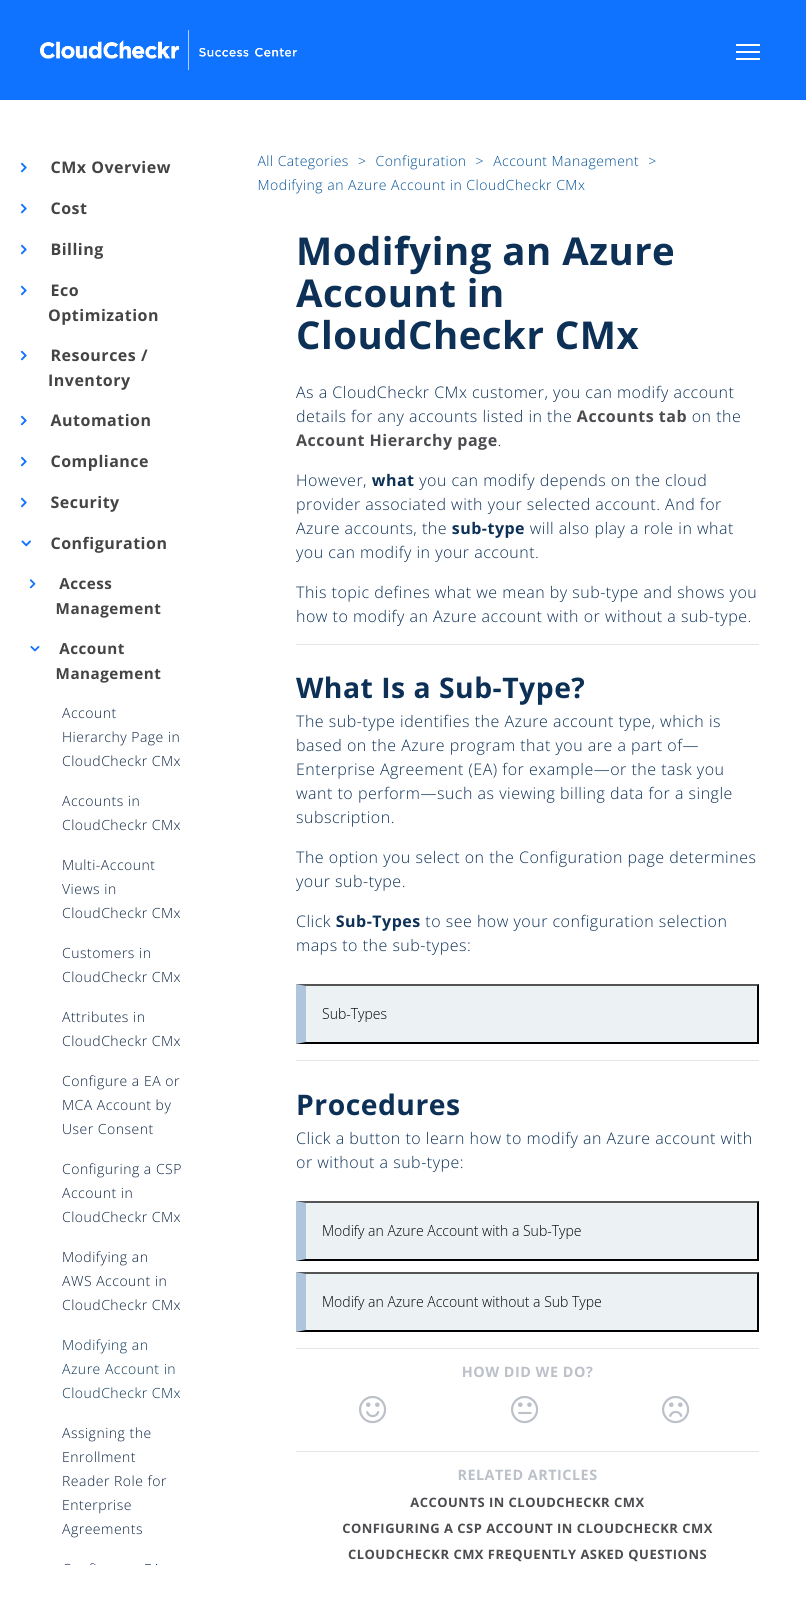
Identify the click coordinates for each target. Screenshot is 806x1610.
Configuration (107, 543)
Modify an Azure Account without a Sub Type (462, 1301)
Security (84, 502)
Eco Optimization (103, 302)
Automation (100, 420)
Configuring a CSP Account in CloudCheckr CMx (527, 1528)
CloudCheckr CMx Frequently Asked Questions (527, 1554)
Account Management (109, 661)
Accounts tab (632, 416)
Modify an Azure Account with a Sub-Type (452, 1230)
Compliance (98, 461)
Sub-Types (354, 1013)
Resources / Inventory (98, 367)
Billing (76, 249)
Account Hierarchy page (397, 440)
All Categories (305, 161)
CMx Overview (109, 167)
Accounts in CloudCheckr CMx (527, 1502)
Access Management (109, 596)
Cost (67, 208)
